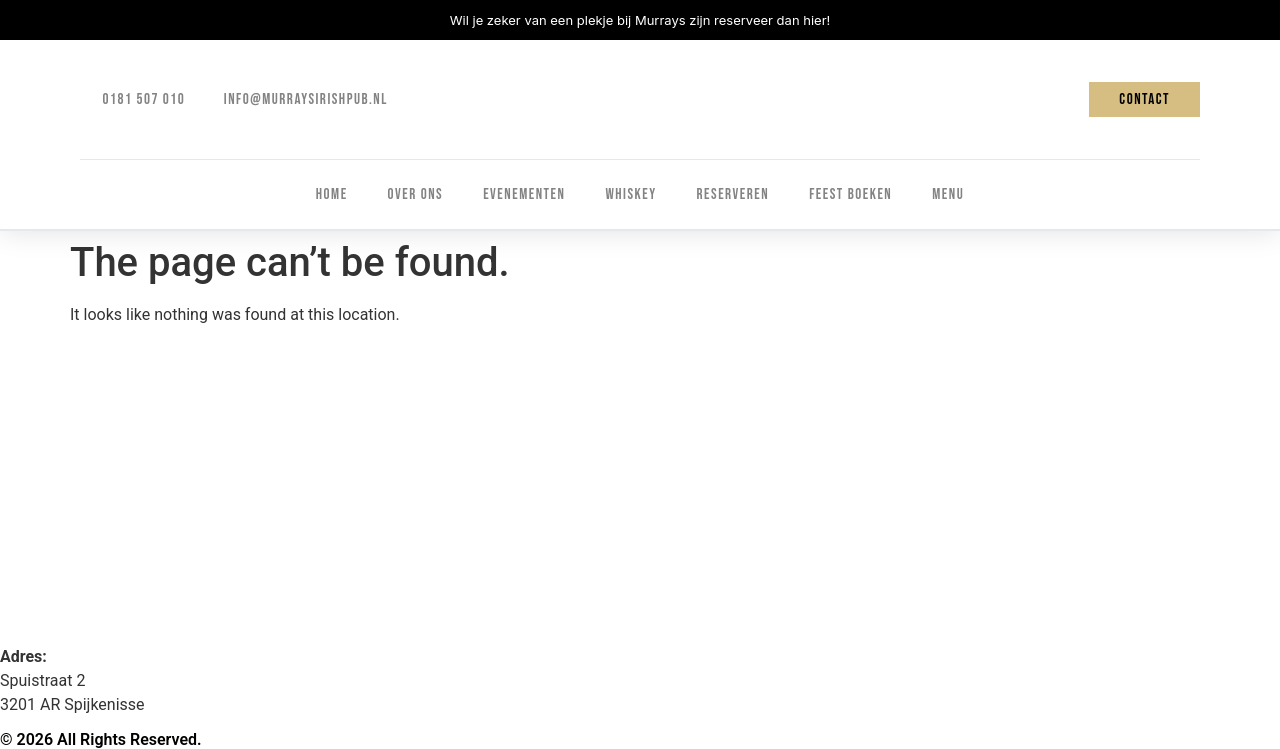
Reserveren (733, 194)
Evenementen (524, 194)
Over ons (416, 194)
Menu (948, 194)
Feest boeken (850, 194)
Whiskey (630, 194)
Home (332, 194)
